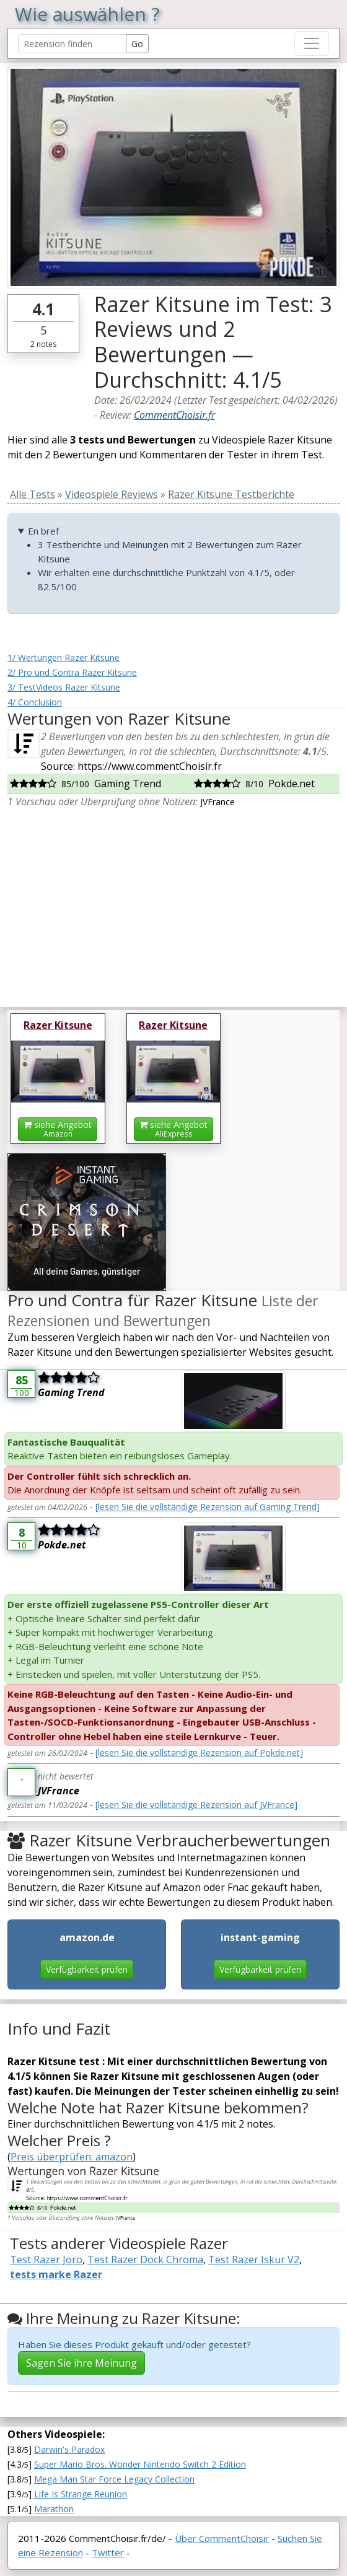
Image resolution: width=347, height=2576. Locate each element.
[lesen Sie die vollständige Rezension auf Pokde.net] (199, 1752)
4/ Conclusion (34, 702)
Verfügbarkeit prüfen (87, 1969)
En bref (43, 531)
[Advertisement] (173, 910)
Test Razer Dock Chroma (145, 2259)
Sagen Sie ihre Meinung (81, 2363)
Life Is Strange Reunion (80, 2494)
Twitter (108, 2552)
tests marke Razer (56, 2274)
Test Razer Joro (46, 2259)
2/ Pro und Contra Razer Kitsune (72, 672)
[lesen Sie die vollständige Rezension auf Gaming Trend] (207, 1507)
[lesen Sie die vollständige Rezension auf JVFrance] (196, 1804)
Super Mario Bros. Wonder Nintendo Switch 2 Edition (140, 2464)
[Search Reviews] (72, 43)
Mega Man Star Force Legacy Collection (114, 2479)
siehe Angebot (58, 1129)
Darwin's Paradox (69, 2449)
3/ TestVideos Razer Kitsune (63, 687)
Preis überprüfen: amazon (72, 2156)
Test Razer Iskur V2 (253, 2259)
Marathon (54, 2509)
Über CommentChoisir (222, 2538)
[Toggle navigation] (311, 43)
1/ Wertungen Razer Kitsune (63, 657)
